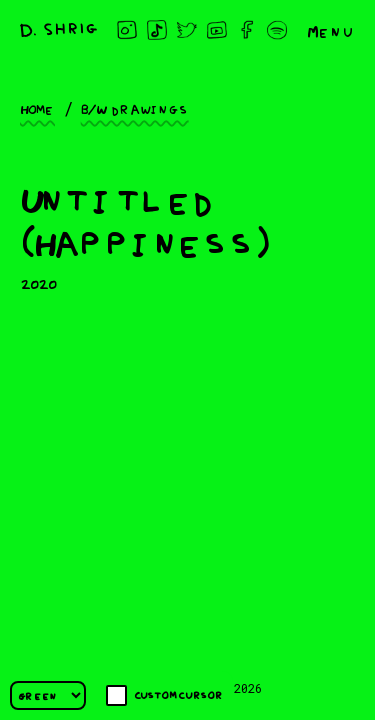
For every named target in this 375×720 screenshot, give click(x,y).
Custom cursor (164, 695)
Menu (331, 30)
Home (37, 108)
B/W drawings (135, 108)
